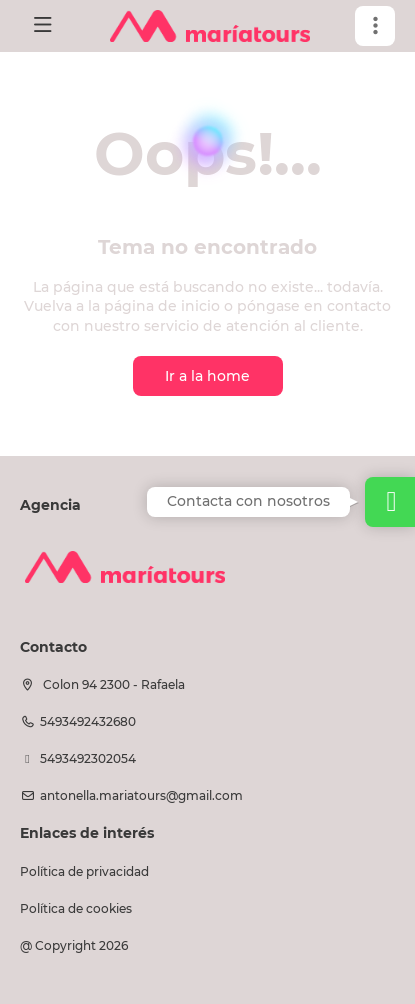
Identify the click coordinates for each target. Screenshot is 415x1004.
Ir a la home (207, 376)
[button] (375, 26)
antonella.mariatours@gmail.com (141, 795)
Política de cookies (76, 908)
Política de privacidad (84, 871)
